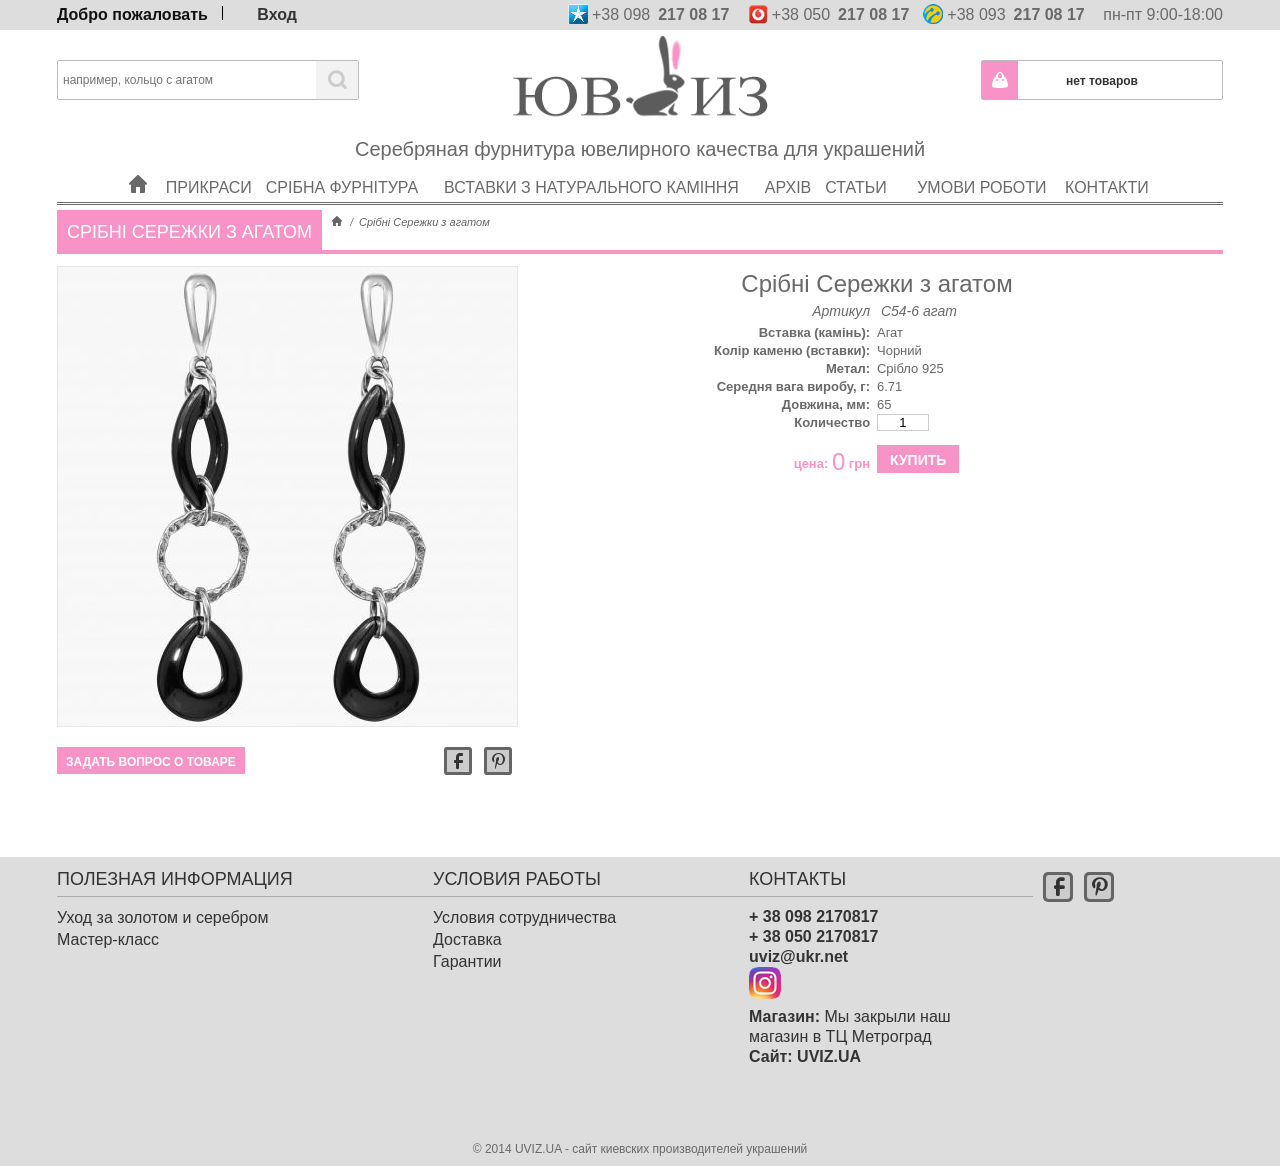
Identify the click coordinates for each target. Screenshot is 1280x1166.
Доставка (467, 939)
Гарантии (467, 961)
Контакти (1108, 161)
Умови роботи (982, 161)
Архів (789, 161)
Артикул (841, 311)
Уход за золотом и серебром (162, 917)
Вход (277, 13)
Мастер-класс (108, 939)
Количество (832, 422)
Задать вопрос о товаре (151, 762)
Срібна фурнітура (349, 161)
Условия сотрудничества (524, 917)
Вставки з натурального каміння (598, 161)
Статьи (862, 161)
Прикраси (210, 161)
